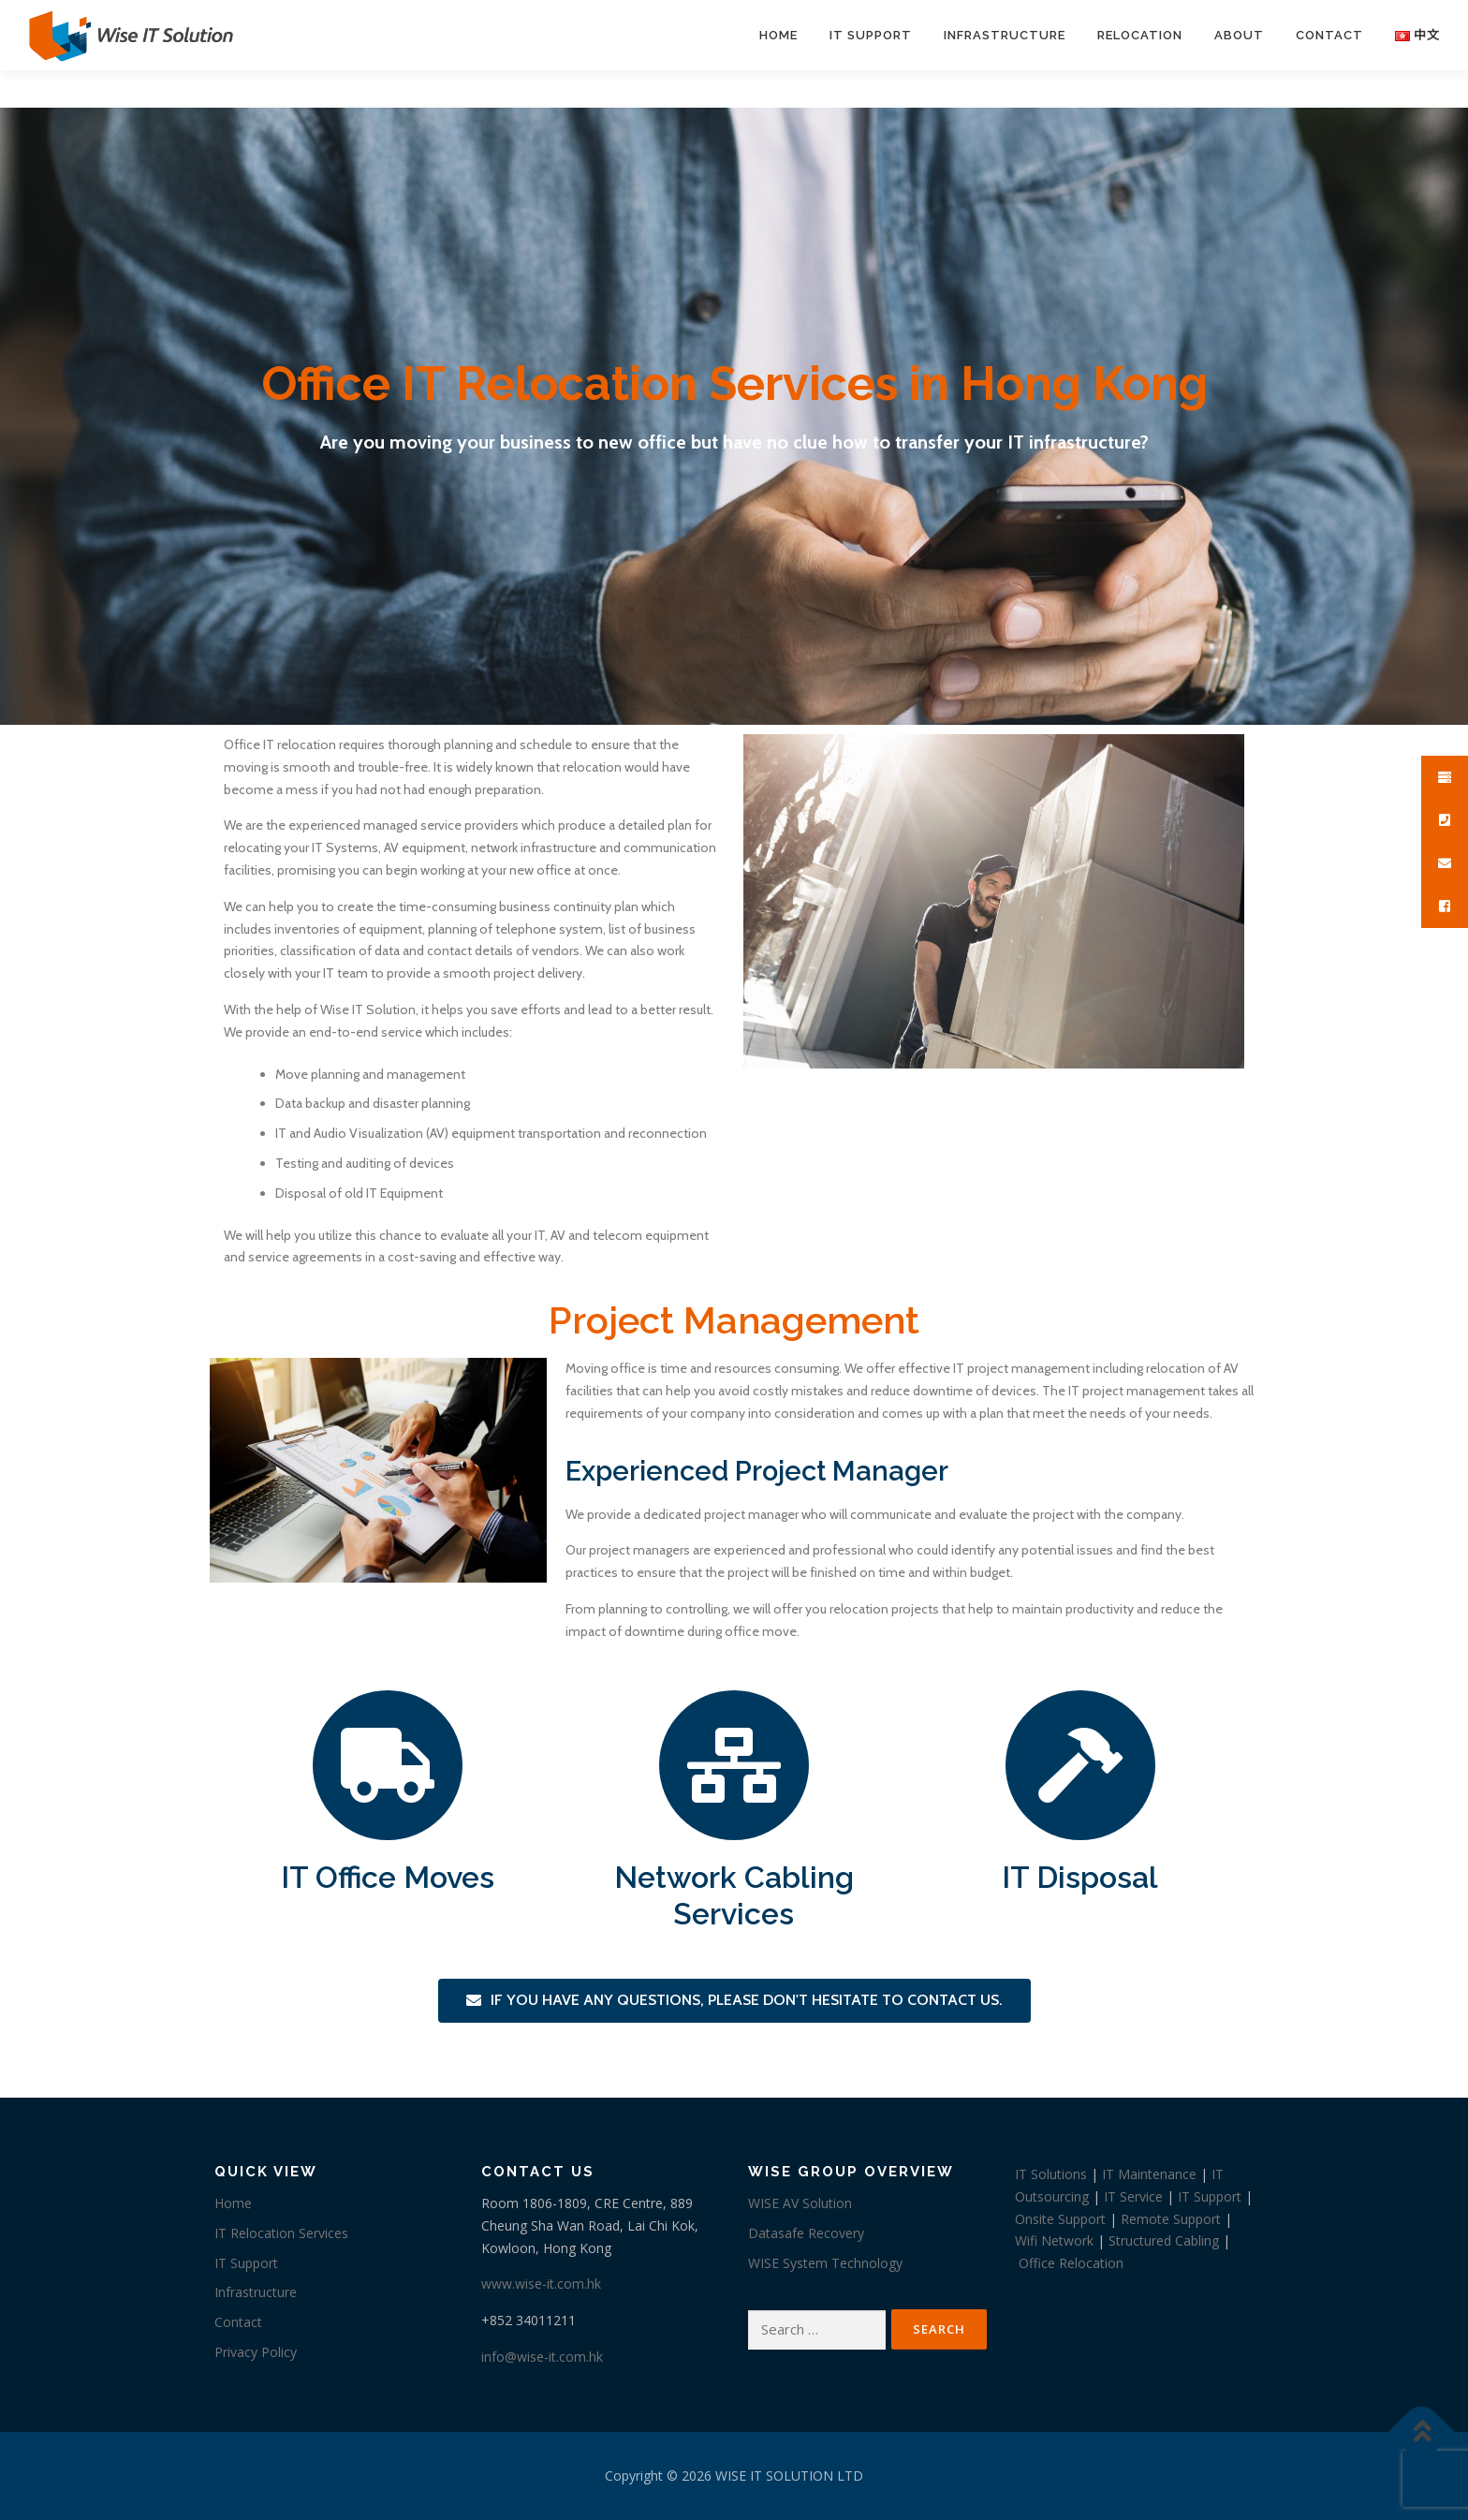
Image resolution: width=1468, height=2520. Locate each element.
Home (778, 35)
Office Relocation (1071, 2263)
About (1239, 35)
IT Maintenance (1149, 2174)
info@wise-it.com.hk (542, 2356)
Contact (1329, 35)
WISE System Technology (825, 2263)
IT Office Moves (387, 1877)
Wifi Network (1054, 2240)
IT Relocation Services (281, 2233)
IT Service (1133, 2196)
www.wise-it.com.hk (541, 2283)
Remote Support (1171, 2219)
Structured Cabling (1163, 2240)
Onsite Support (1060, 2219)
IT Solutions (1051, 2174)
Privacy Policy (255, 2352)
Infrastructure (1004, 35)
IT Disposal (1080, 1877)
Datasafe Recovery (806, 2233)
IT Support (870, 35)
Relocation (1139, 35)
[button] (734, 2001)
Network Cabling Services (734, 1895)
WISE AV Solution (800, 2203)
